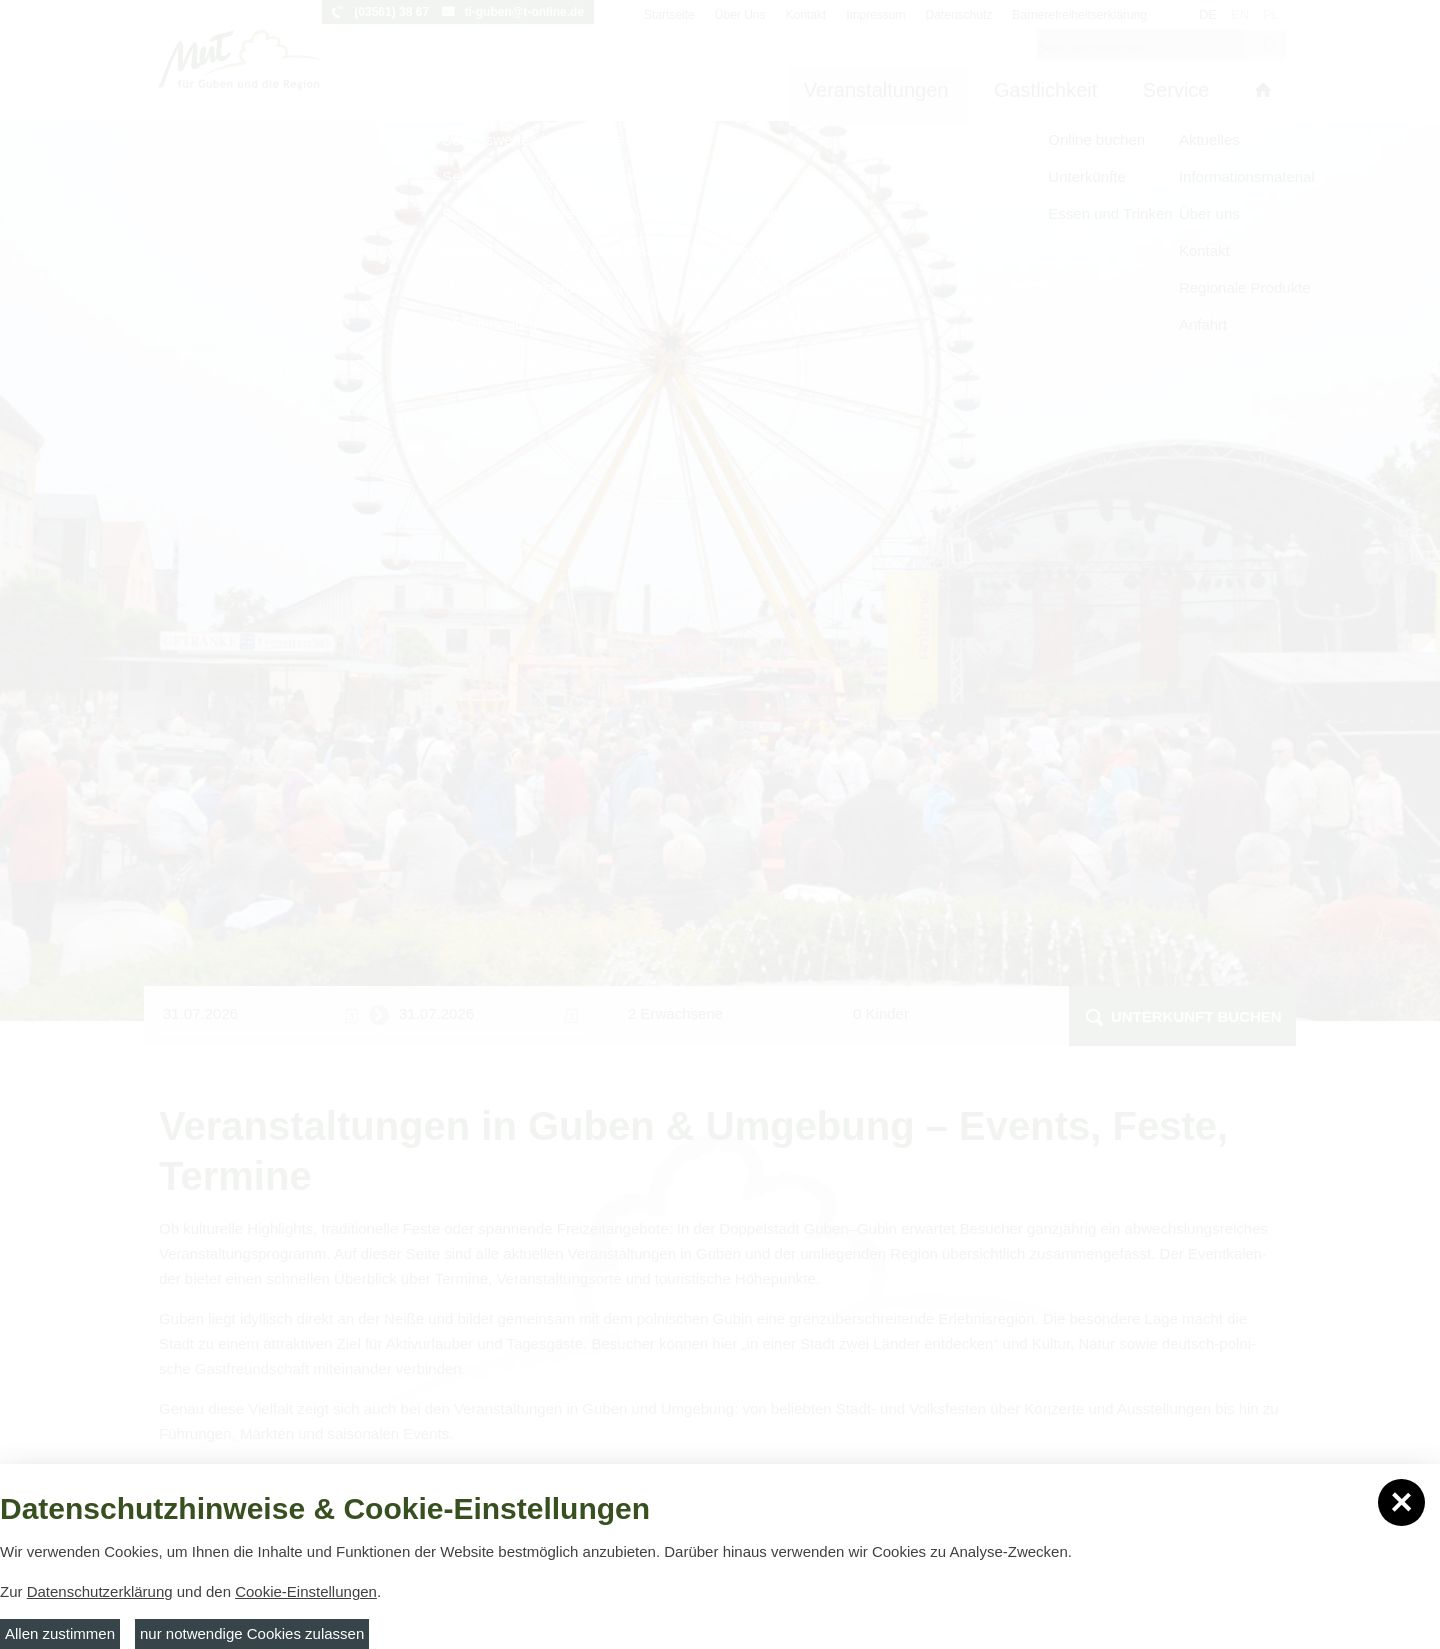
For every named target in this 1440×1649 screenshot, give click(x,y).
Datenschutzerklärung (100, 1591)
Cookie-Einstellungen (306, 1591)
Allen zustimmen (60, 1633)
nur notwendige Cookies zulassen (252, 1633)
